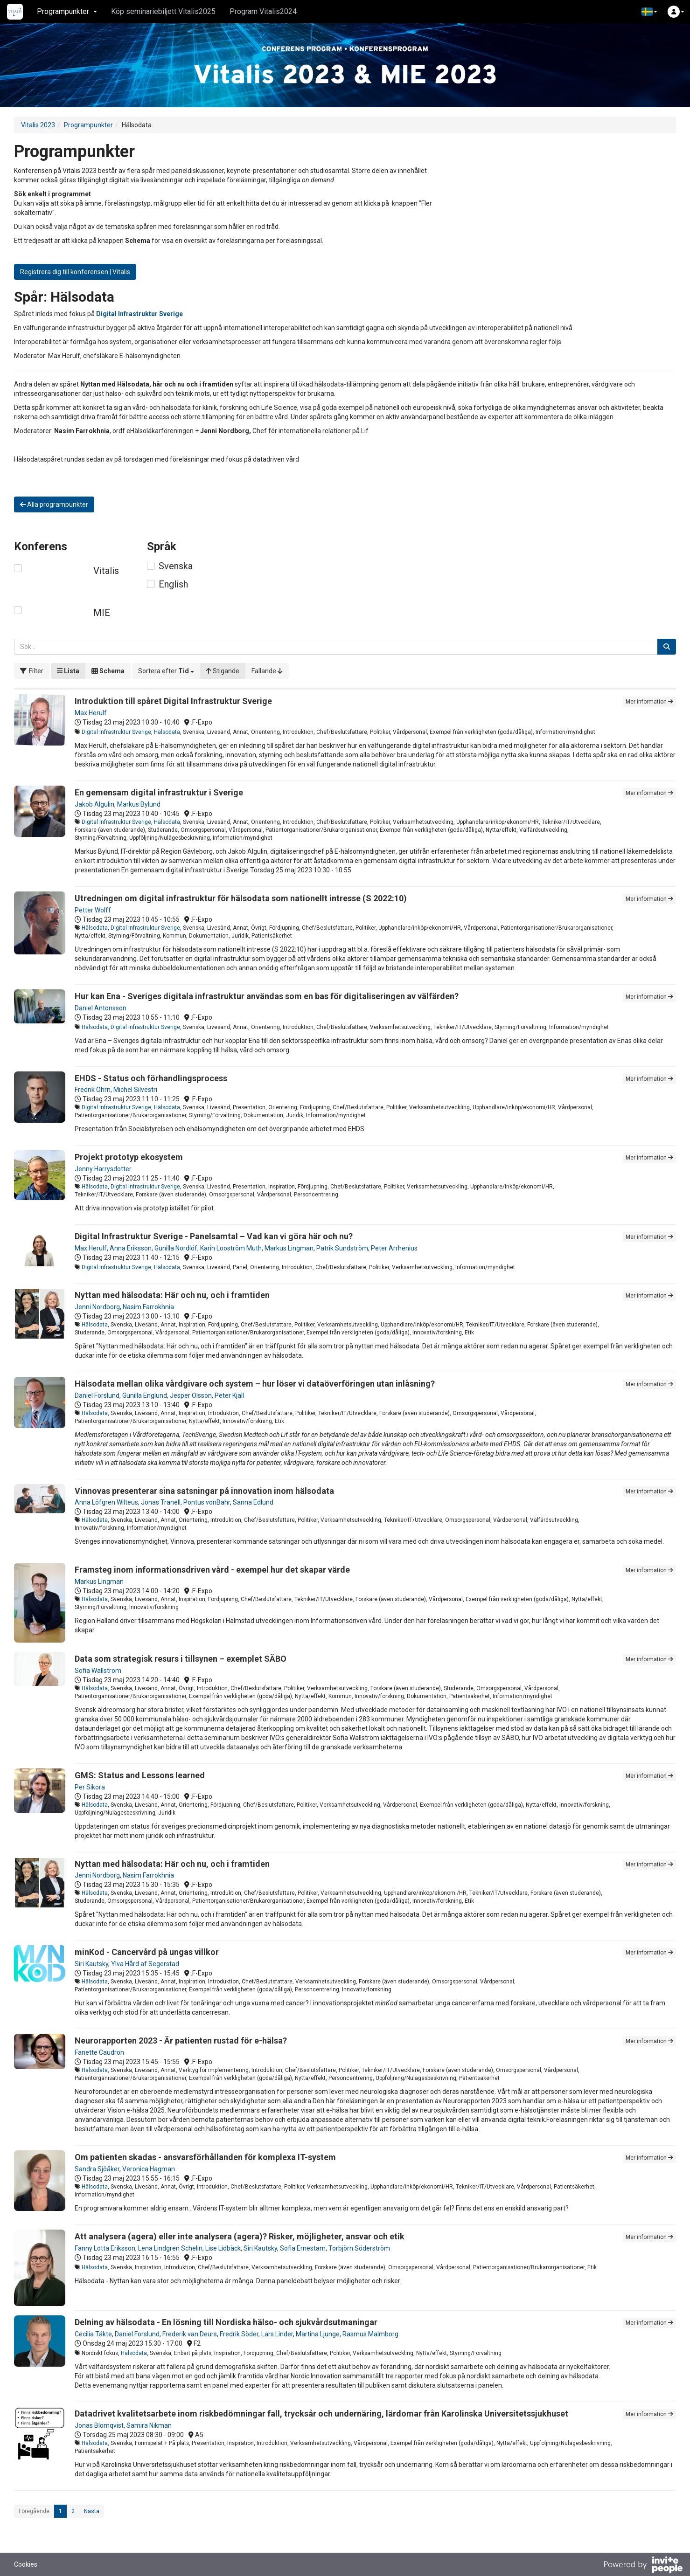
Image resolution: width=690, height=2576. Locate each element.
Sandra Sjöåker (97, 2169)
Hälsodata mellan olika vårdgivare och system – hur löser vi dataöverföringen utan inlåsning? (255, 1383)
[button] (649, 11)
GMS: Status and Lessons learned (140, 1775)
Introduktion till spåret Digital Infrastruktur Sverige (173, 701)
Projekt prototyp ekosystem (129, 1157)
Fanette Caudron (99, 2052)
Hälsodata (167, 732)
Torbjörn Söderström (359, 2248)
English (173, 584)
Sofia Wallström (98, 1670)
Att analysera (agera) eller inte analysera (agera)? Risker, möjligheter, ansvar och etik (239, 2236)
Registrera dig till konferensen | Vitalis (75, 272)
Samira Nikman (149, 2425)
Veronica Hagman (148, 2169)
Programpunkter (88, 125)
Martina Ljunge (318, 2334)
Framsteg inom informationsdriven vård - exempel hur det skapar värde (212, 1570)
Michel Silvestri (135, 1089)
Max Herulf (91, 713)
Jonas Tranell (161, 1502)
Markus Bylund (138, 804)
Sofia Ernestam (303, 2248)
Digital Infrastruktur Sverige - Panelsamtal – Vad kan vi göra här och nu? (214, 1236)
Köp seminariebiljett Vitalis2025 (163, 11)
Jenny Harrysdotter (103, 1169)
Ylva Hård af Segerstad (145, 1964)
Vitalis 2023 (38, 125)
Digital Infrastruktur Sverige (116, 732)
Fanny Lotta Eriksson (105, 2248)
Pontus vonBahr (206, 1502)
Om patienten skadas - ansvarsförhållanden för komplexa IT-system (205, 2157)
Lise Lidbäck (223, 2248)
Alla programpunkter (54, 504)
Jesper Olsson (191, 1395)
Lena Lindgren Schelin (170, 2248)
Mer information (649, 701)
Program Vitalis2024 (263, 11)
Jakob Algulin (94, 804)
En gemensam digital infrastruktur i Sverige (159, 792)
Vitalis (106, 570)
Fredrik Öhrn (93, 1089)
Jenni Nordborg (97, 1307)
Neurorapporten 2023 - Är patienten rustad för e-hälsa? (181, 2040)
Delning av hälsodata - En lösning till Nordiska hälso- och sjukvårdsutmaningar (226, 2322)
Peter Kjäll (229, 1395)
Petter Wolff (93, 910)
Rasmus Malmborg (370, 2334)
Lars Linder (277, 2334)
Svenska (176, 566)
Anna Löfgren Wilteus (106, 1502)
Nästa (91, 2511)
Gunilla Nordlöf (175, 1248)
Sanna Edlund (253, 1502)
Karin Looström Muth (231, 1248)
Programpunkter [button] (67, 11)
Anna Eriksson (131, 1248)
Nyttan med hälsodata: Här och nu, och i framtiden (172, 1295)
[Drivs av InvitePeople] (643, 2565)
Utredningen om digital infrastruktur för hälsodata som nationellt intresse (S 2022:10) (241, 898)
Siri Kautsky (91, 1964)
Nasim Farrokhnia (148, 1307)
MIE (101, 612)
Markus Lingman (289, 1248)
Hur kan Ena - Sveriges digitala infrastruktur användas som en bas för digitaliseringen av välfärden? (267, 996)
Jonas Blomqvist (99, 2425)
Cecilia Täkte (93, 2334)
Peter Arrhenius (394, 1248)
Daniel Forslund (97, 1395)
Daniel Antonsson (100, 1008)
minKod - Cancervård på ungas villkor (147, 1952)
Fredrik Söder (239, 2334)
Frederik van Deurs (189, 2334)
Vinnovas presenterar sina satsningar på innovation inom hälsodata (204, 1491)
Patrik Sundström (342, 1248)
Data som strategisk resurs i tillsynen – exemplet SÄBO (180, 1659)
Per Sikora (90, 1787)
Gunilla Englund (144, 1395)
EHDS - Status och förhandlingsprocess (151, 1078)
